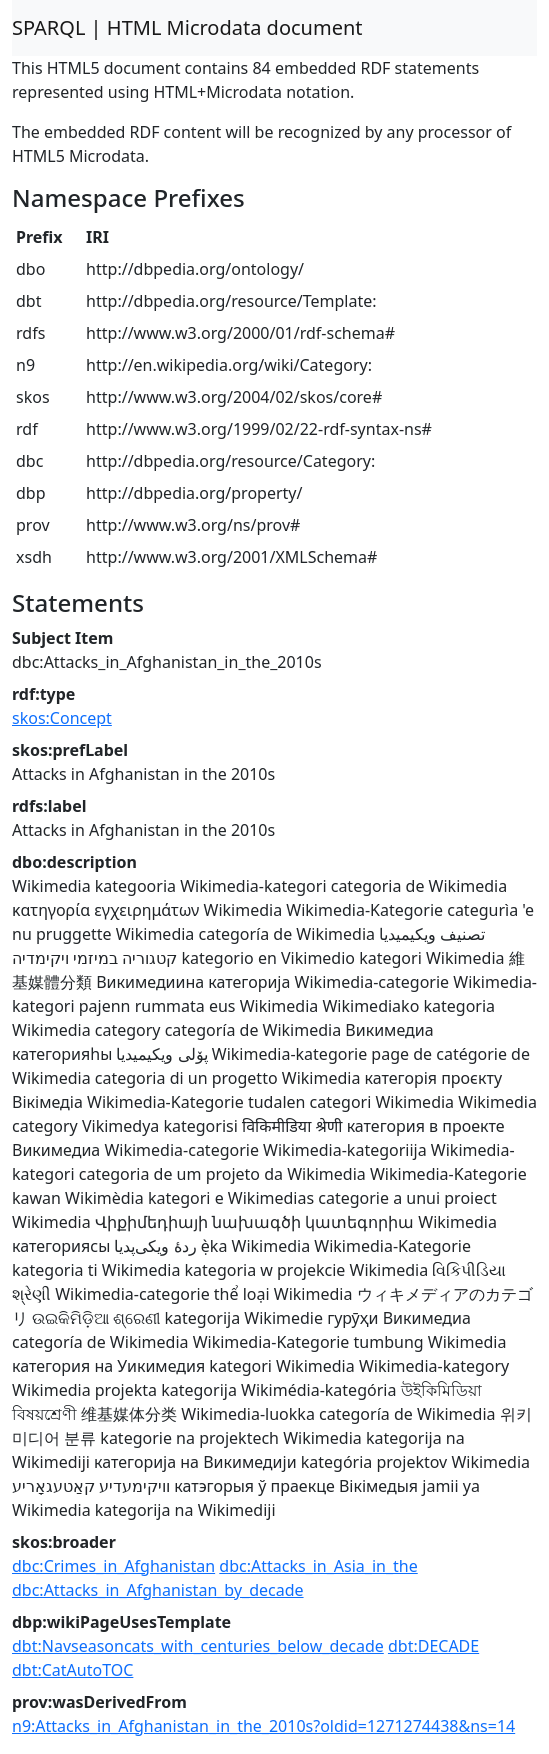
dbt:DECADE (433, 1646)
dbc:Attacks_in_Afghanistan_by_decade (158, 1590)
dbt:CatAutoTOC (72, 1670)
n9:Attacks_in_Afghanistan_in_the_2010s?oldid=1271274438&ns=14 (263, 1726)
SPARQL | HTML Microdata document (187, 27)
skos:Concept (62, 718)
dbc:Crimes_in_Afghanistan (113, 1566)
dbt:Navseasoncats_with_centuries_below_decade (198, 1646)
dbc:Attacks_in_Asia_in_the (318, 1566)
